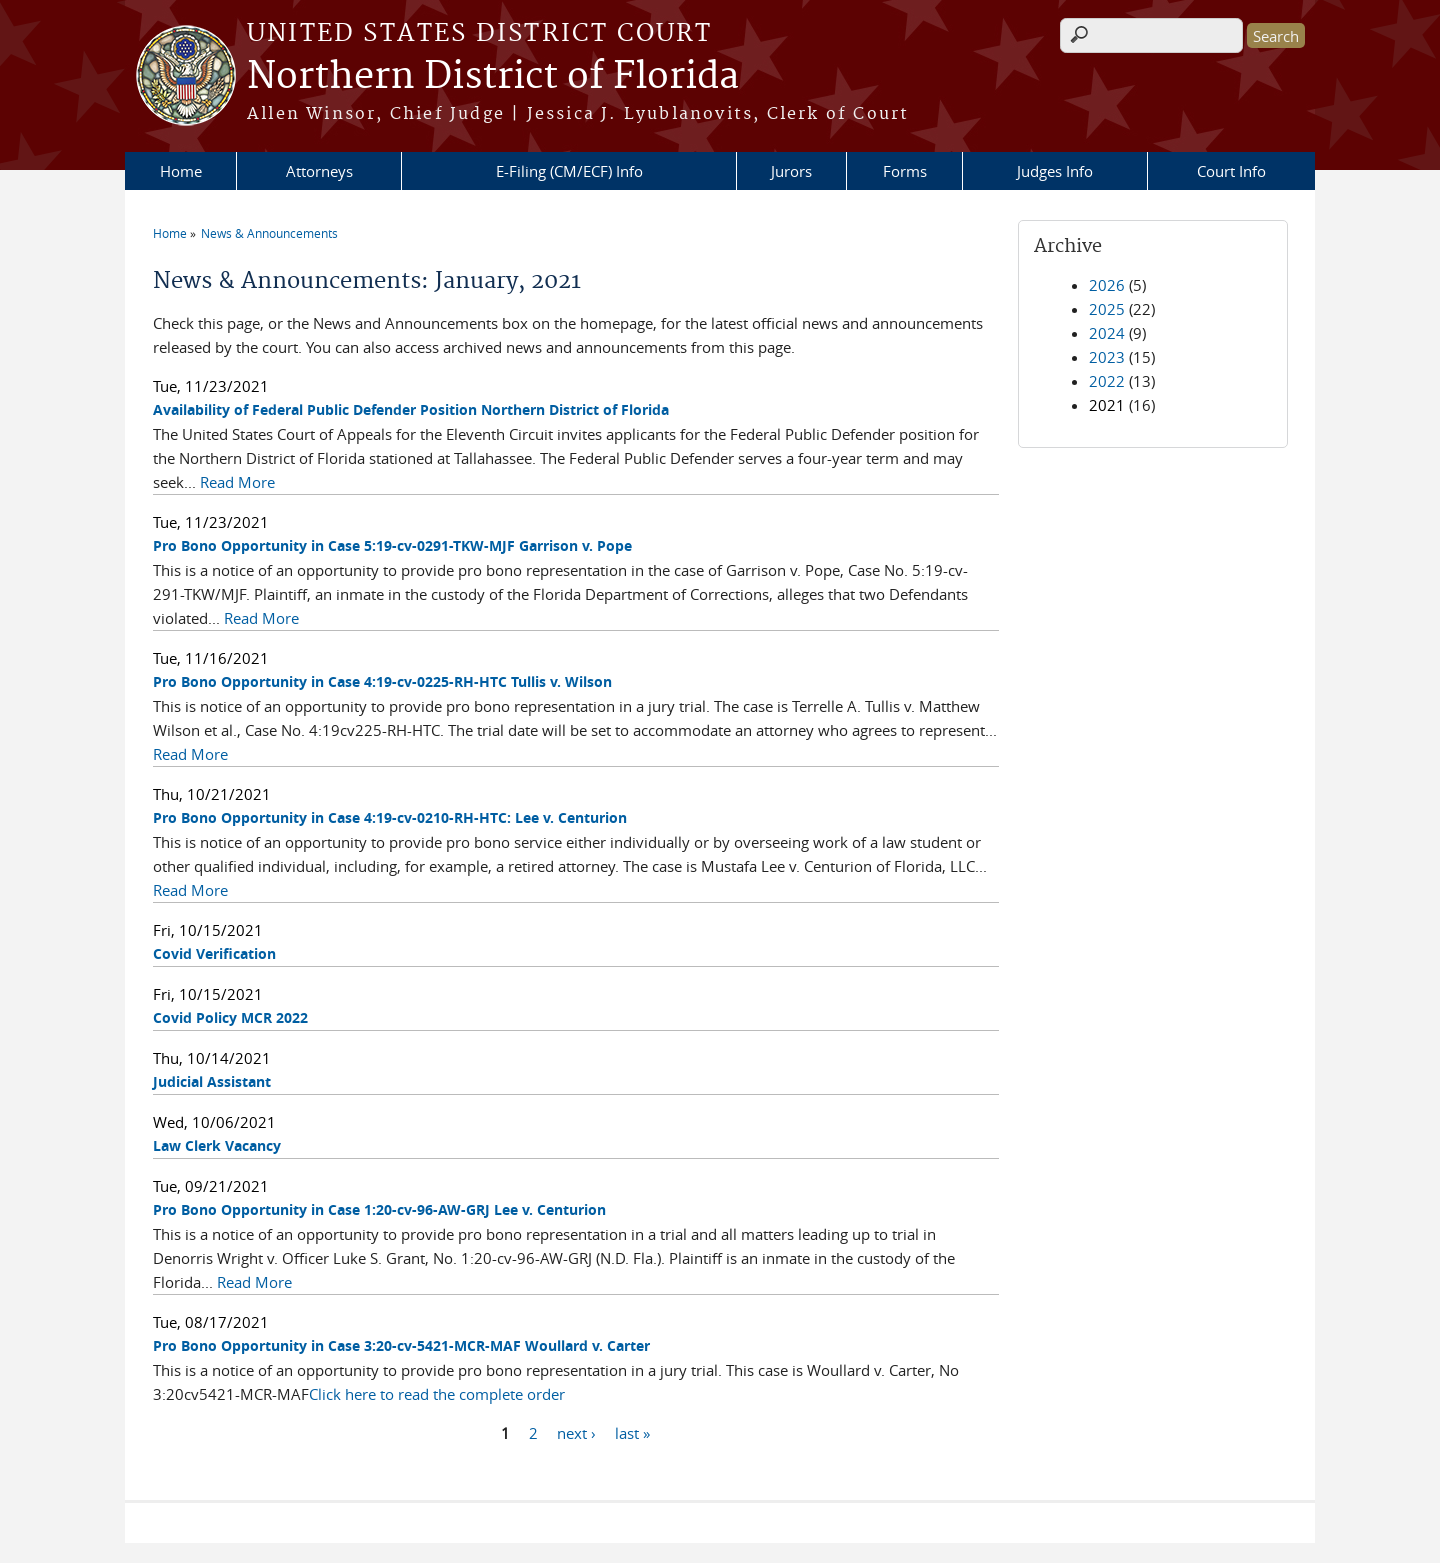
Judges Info (1055, 171)
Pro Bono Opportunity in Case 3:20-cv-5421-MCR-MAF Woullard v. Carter (401, 1345)
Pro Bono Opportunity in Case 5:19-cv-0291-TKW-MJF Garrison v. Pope (392, 545)
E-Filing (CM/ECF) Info (569, 171)
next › (576, 1433)
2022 (1107, 381)
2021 (1107, 405)
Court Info (1231, 171)
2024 (1107, 333)
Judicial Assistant (212, 1081)
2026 (1107, 285)
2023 (1107, 357)
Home (181, 171)
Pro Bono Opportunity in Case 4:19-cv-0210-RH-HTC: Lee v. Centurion (390, 817)
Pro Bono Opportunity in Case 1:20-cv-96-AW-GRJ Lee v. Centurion (379, 1209)
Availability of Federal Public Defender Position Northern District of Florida (411, 409)
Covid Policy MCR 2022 (230, 1017)
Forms (905, 171)
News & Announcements (269, 233)
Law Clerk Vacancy (217, 1145)
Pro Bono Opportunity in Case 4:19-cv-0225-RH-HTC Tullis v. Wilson (382, 681)
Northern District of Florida (493, 77)
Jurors (791, 171)
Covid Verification (214, 953)
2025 (1107, 309)
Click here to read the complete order (437, 1394)
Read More (237, 482)
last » (632, 1433)
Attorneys (319, 171)
